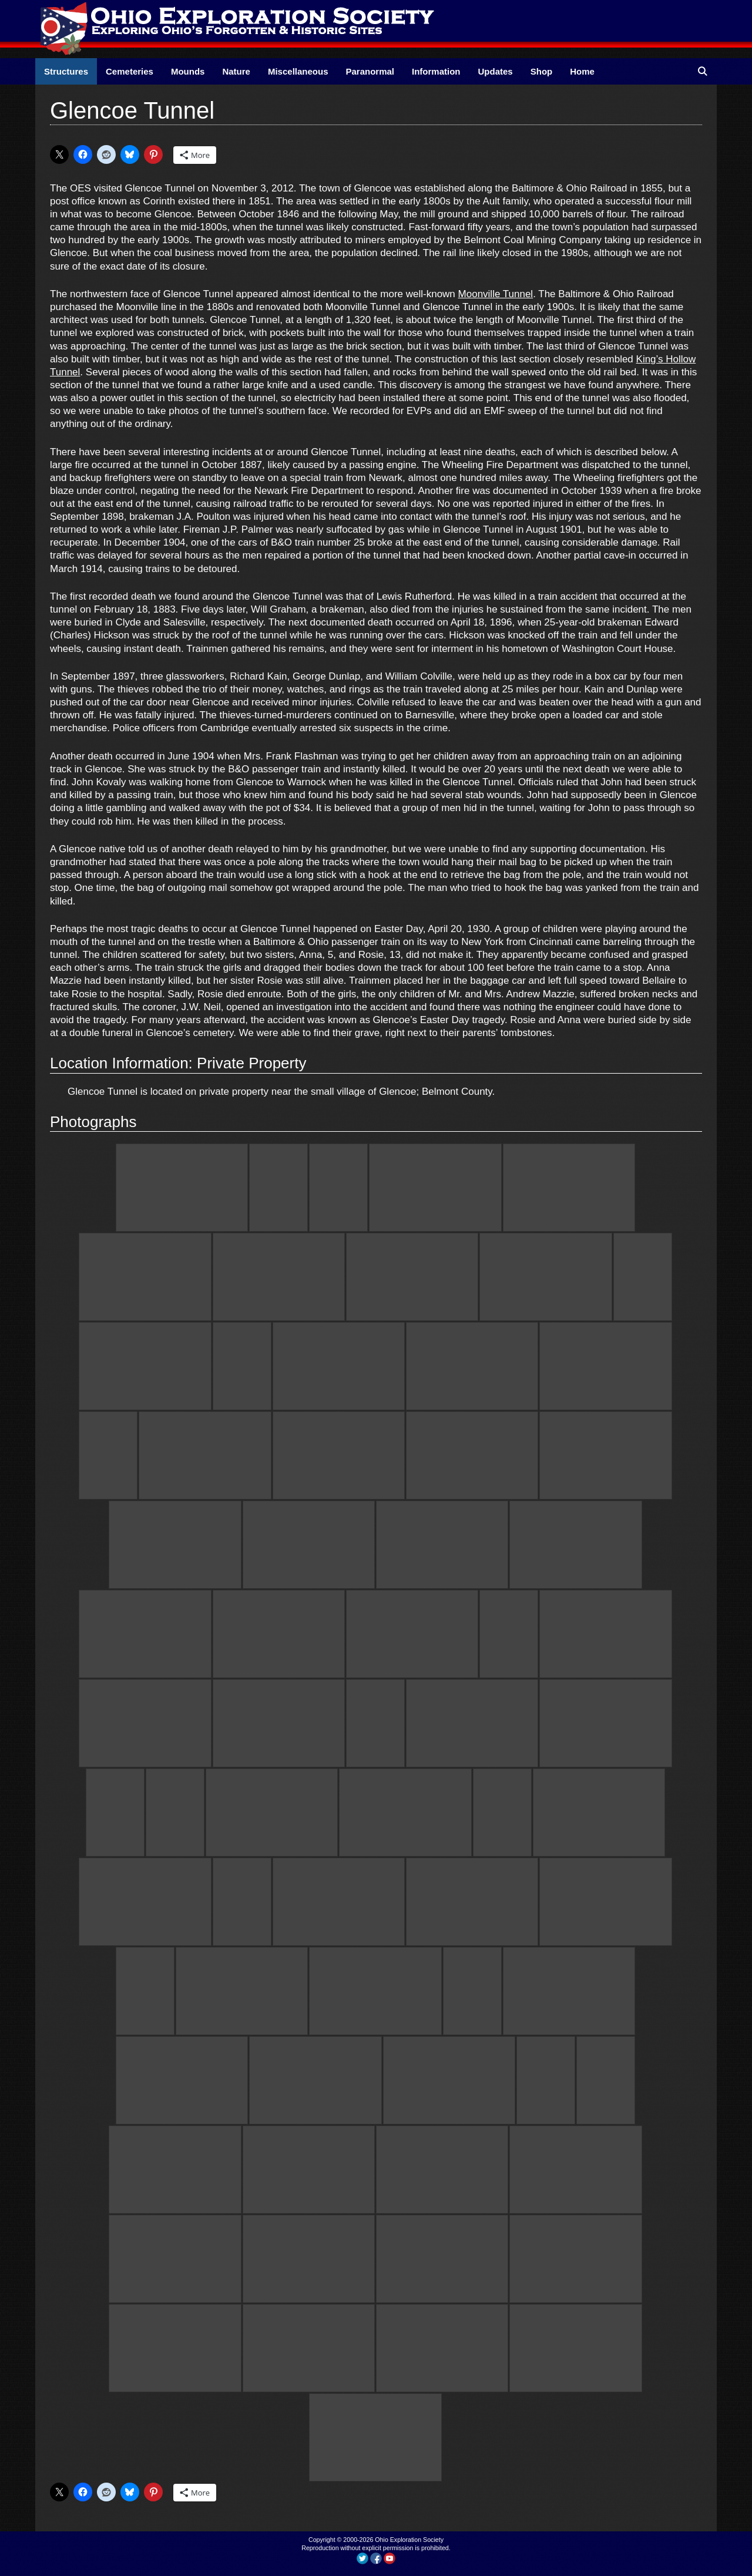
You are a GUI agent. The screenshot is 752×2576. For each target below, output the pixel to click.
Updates (495, 71)
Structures (66, 71)
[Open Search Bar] (702, 71)
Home (582, 71)
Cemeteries (129, 71)
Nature (236, 71)
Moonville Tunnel (495, 294)
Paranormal (369, 71)
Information (436, 71)
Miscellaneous (298, 71)
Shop (542, 71)
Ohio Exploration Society (409, 2539)
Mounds (188, 71)
